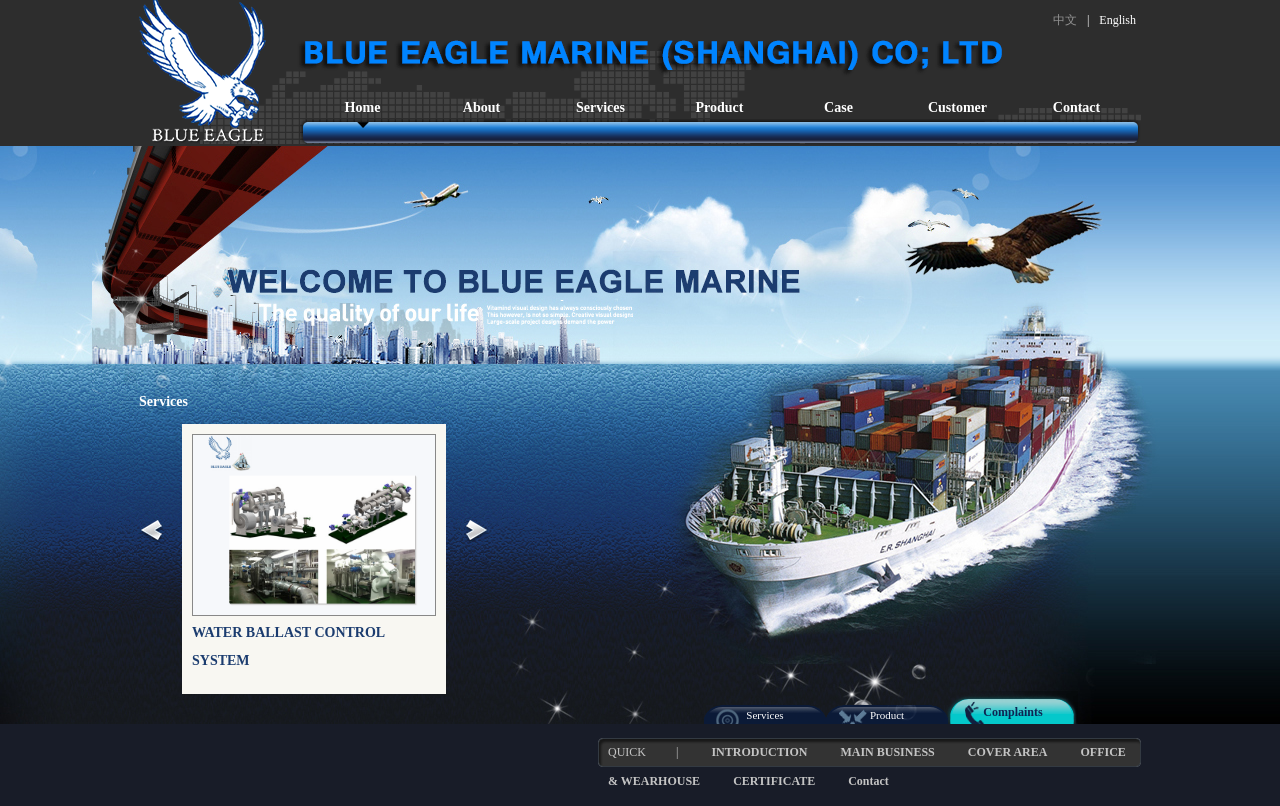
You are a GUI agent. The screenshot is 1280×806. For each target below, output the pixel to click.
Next (476, 532)
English (1117, 20)
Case (838, 107)
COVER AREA (1008, 752)
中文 (1065, 20)
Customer (957, 107)
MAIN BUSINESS (887, 752)
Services (600, 107)
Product (720, 107)
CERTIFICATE (774, 781)
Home (363, 107)
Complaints (1012, 712)
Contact (1076, 107)
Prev (151, 532)
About (481, 107)
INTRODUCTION (759, 752)
